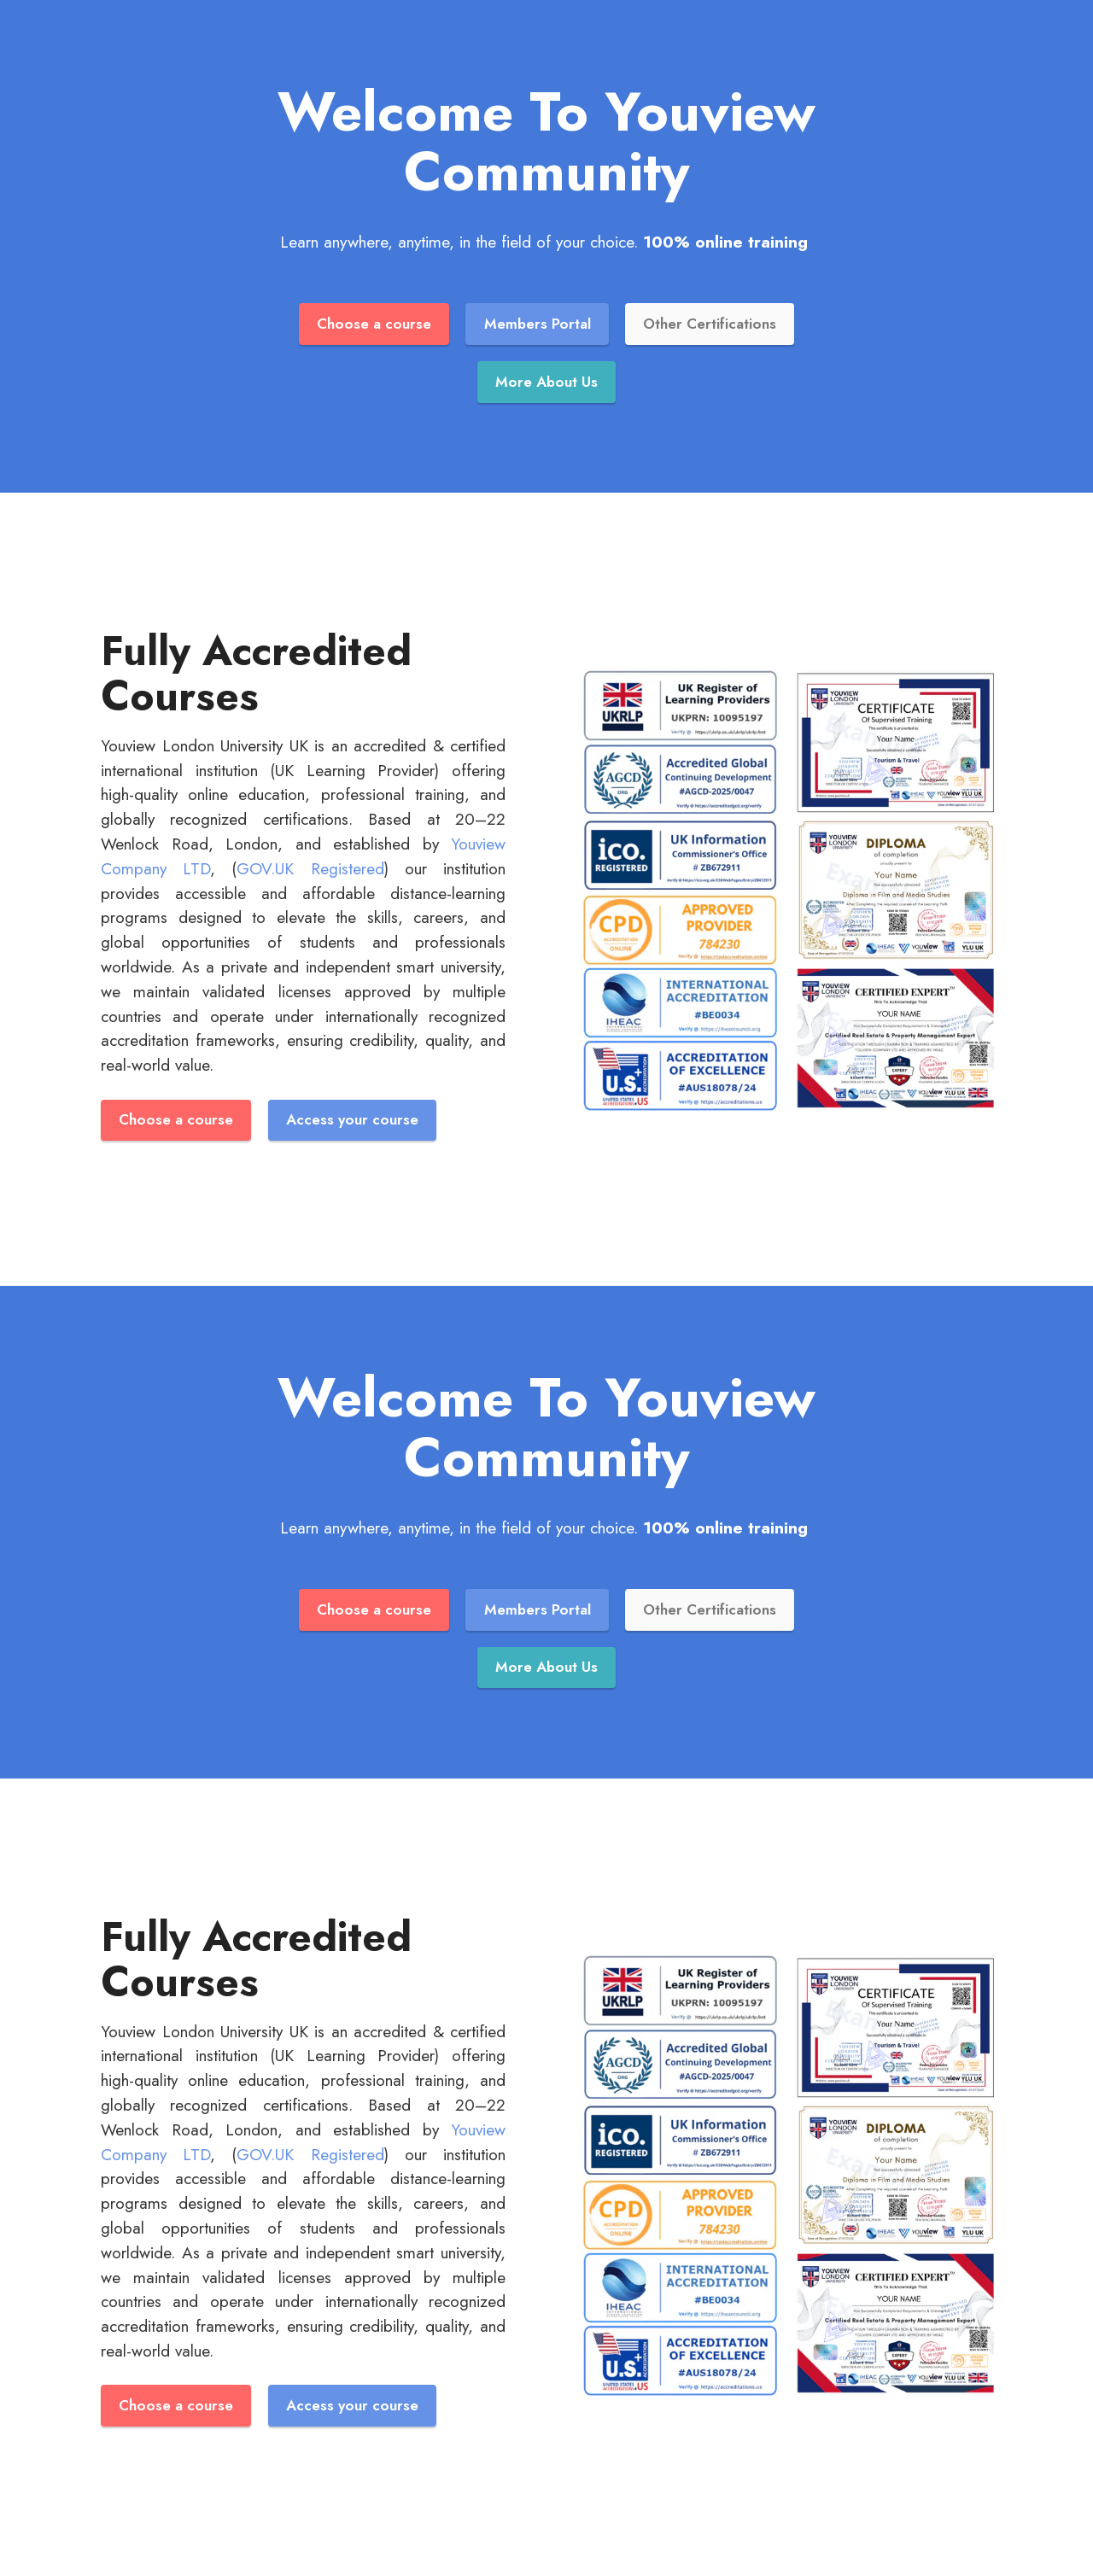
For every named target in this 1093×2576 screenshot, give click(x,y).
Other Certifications (712, 324)
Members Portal (536, 324)
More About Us (546, 383)
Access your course (355, 1122)
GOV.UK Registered (310, 870)
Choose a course (371, 324)
